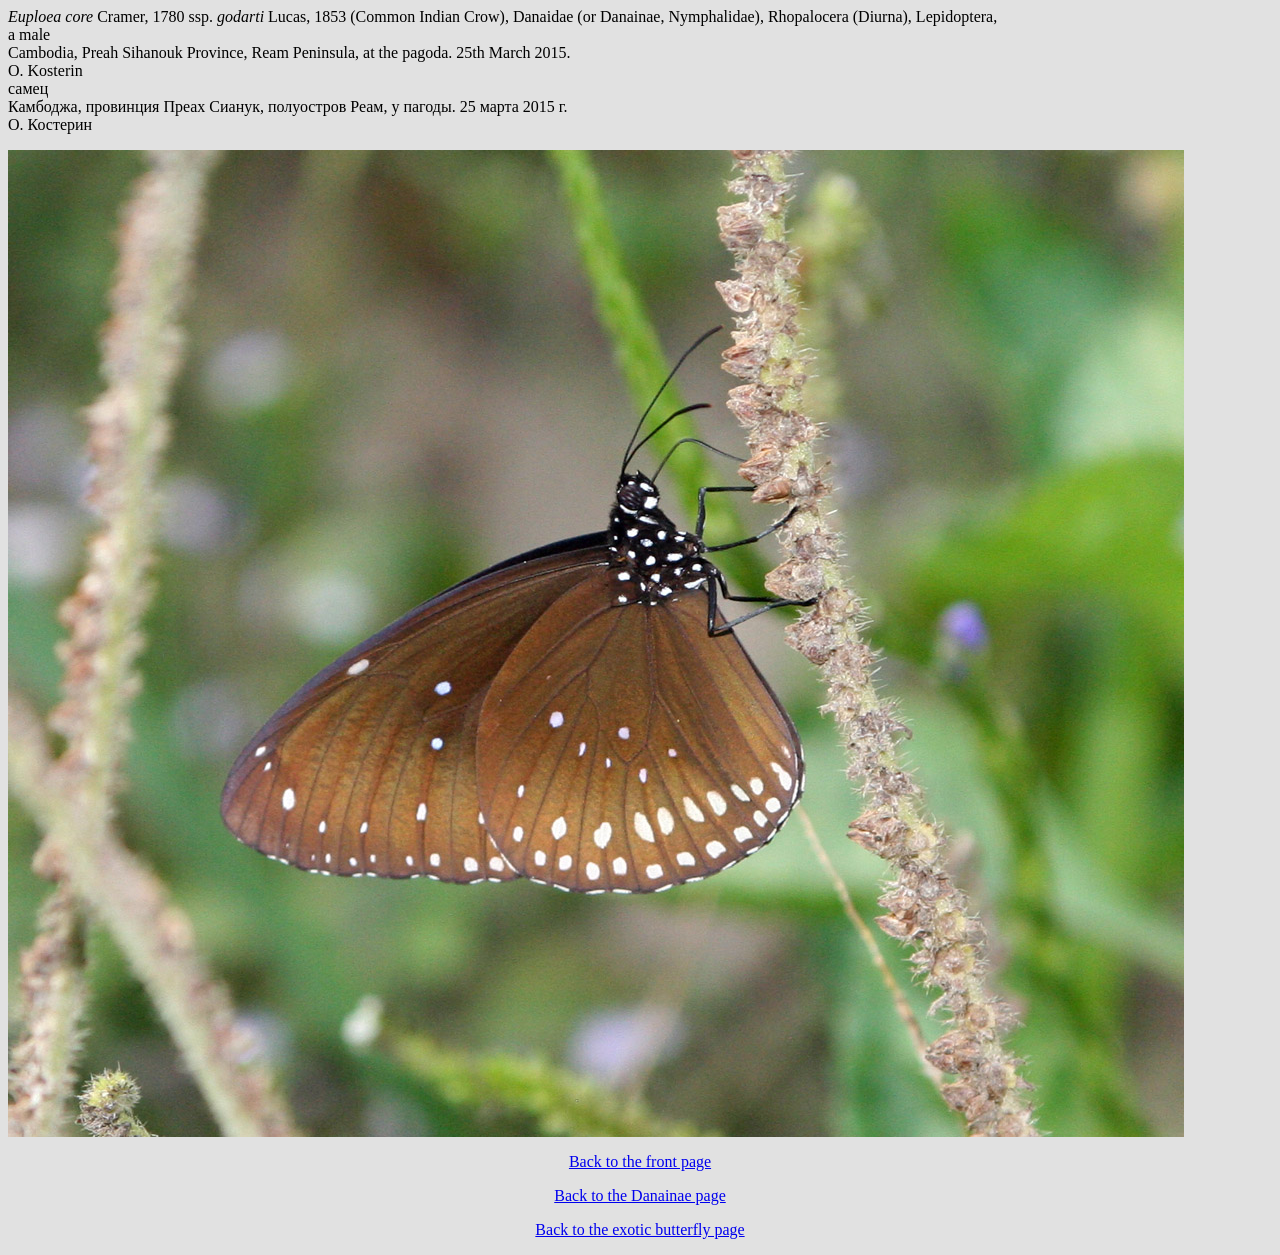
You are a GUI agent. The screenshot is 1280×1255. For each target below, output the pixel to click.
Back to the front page (640, 1161)
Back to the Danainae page (639, 1195)
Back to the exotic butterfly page (639, 1229)
